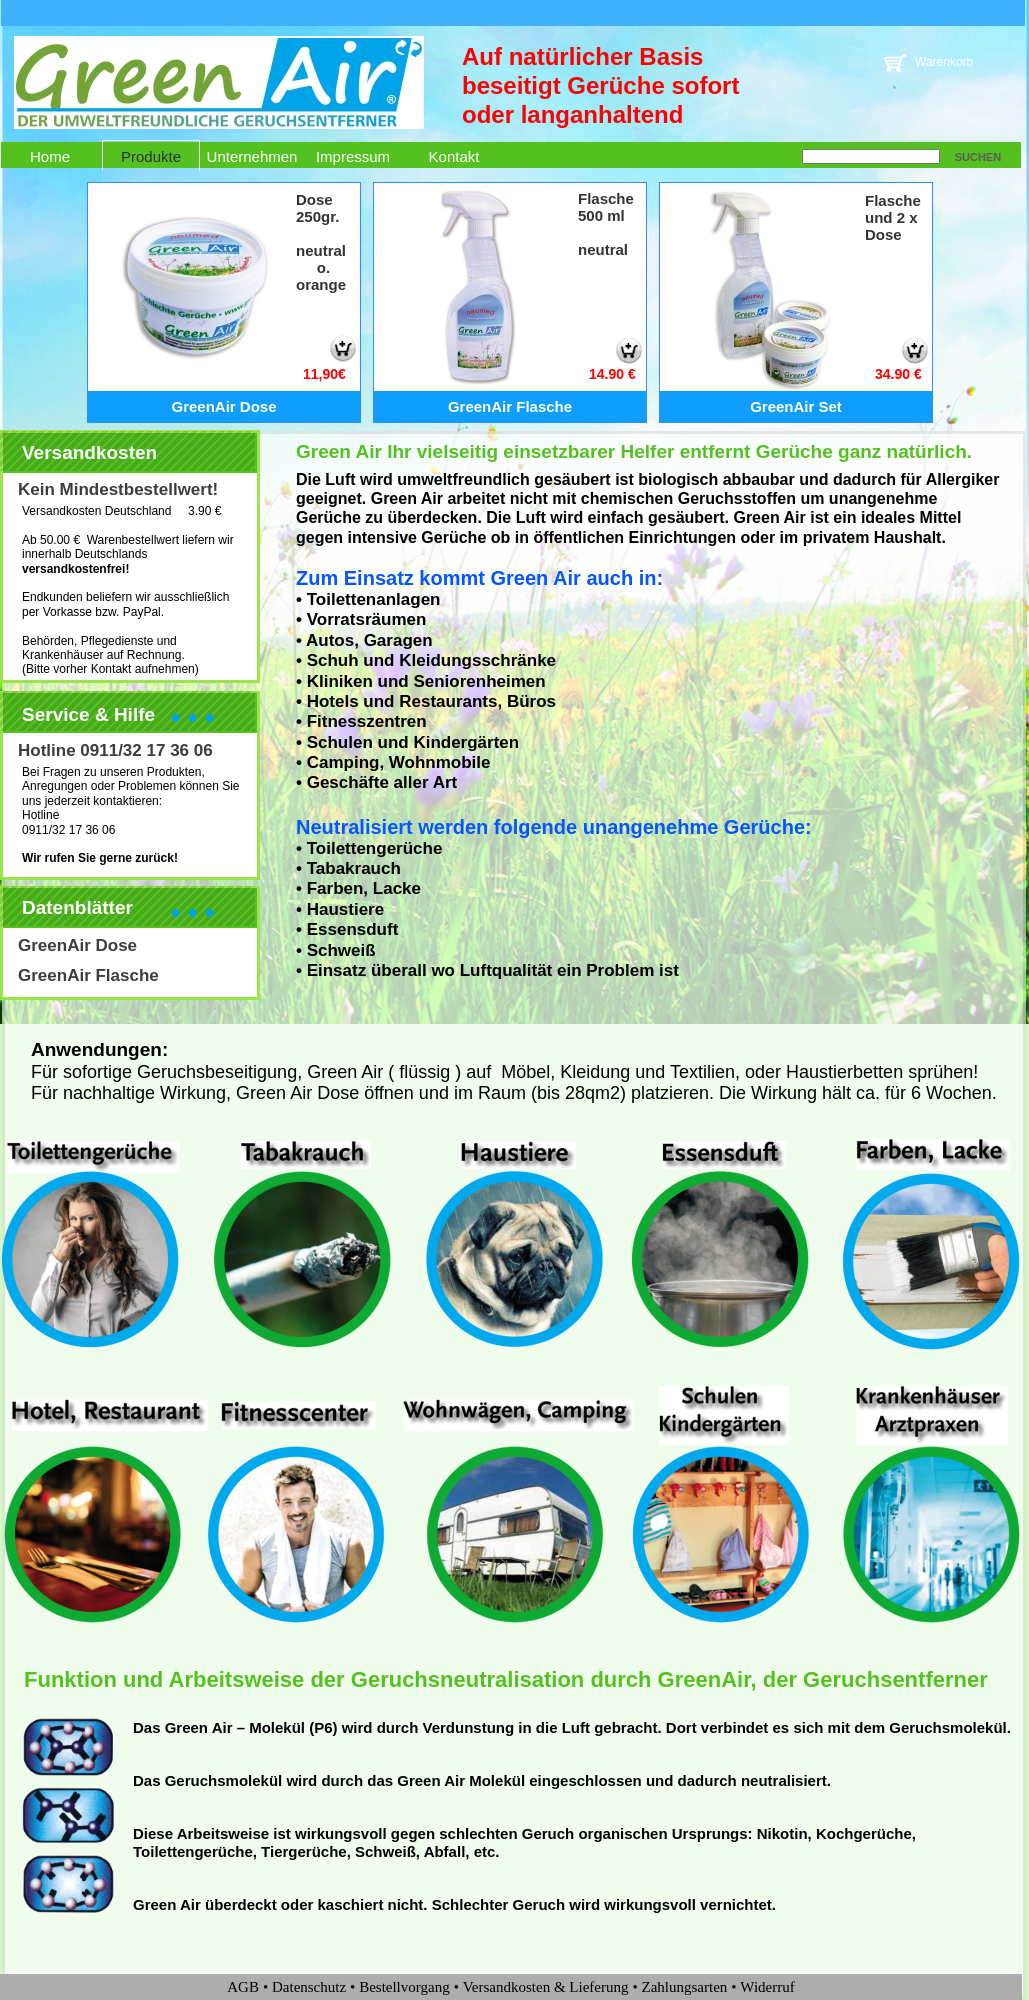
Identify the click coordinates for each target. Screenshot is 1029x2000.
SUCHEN (978, 157)
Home (50, 156)
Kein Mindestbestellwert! (118, 489)
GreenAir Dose (77, 945)
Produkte (151, 156)
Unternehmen (252, 156)
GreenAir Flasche (88, 975)
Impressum (353, 156)
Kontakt (454, 156)
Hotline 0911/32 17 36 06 (115, 750)
